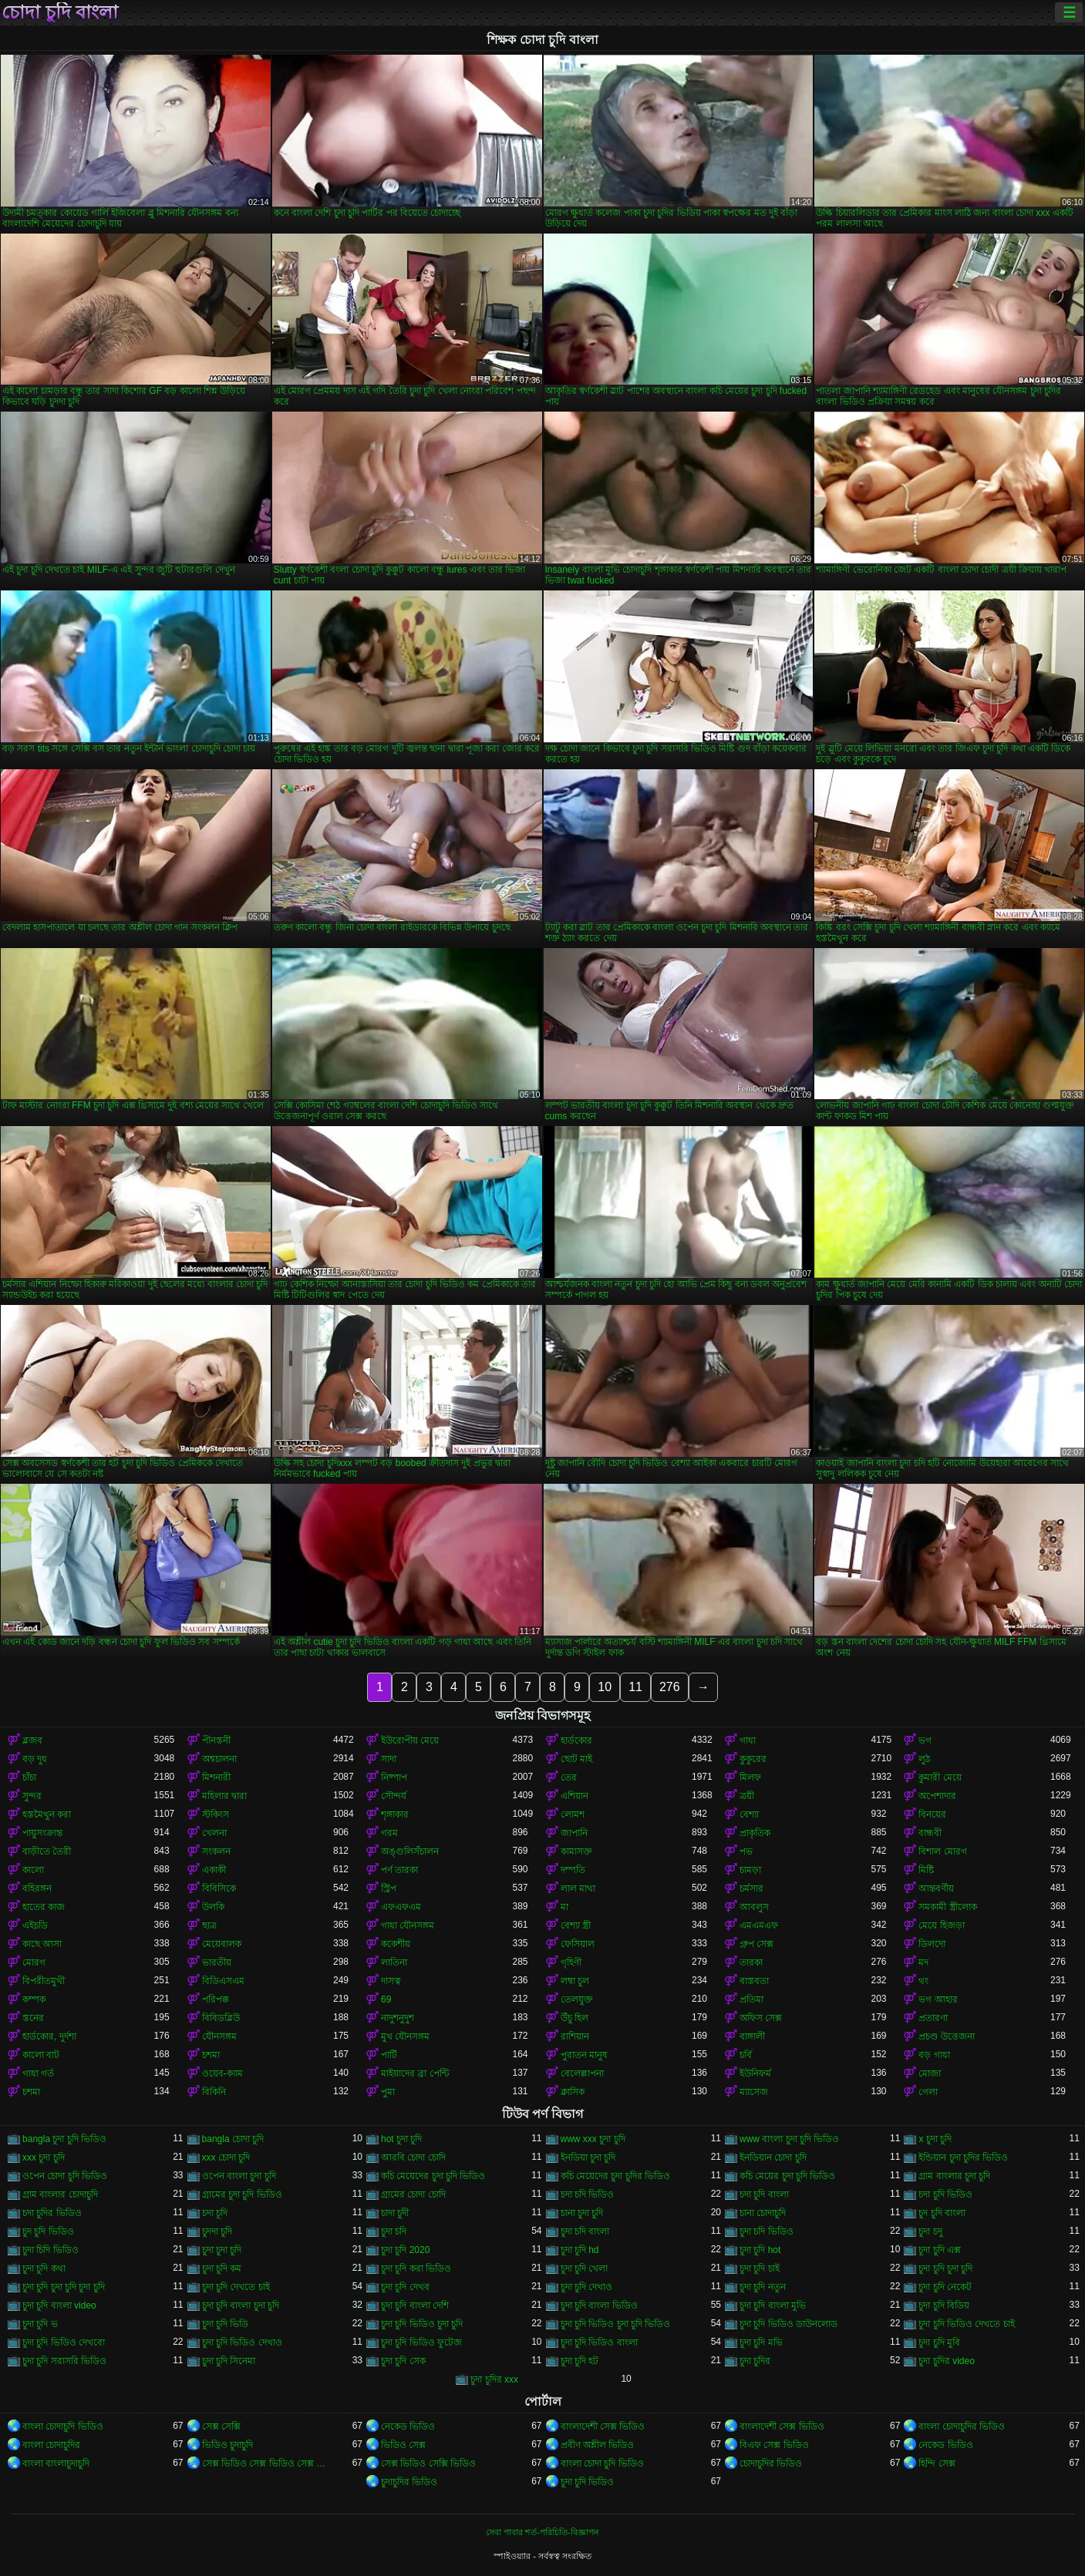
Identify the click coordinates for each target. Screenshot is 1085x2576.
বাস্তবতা (754, 1981)
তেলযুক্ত (577, 1999)
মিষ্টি (926, 1870)
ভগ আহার (937, 1999)
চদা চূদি (214, 2213)
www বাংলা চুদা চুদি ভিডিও (789, 2139)
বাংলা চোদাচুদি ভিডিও (62, 2426)
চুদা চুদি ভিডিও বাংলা (599, 2342)
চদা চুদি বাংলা (764, 2194)
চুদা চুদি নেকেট (945, 2287)
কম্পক (33, 1999)
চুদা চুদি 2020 (405, 2250)
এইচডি (35, 1925)
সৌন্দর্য (393, 1796)
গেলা (928, 2092)
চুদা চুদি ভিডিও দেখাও (242, 2342)
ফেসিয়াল (578, 1944)
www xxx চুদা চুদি (593, 2139)
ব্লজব (32, 1740)
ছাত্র (209, 1925)
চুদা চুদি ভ (40, 2324)
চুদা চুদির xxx (494, 2379)
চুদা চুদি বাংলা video (59, 2305)
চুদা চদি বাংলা (585, 2231)
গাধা (748, 1740)
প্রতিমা (751, 1999)
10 (605, 1686)
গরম (389, 1833)
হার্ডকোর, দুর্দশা (49, 2036)
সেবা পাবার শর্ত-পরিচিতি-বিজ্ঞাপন (542, 2532)
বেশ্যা (749, 1814)
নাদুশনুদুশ (397, 2018)
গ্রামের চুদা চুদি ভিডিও (242, 2194)
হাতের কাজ (43, 1907)
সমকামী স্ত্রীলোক (947, 1907)
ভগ (925, 1740)
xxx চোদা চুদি (226, 2157)
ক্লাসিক (573, 2092)
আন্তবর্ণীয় (936, 1888)
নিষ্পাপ (394, 1777)
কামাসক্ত (576, 1851)
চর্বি (746, 2055)
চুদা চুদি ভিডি (225, 2324)
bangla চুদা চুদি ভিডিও (64, 2139)
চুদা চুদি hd (580, 2250)
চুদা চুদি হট (580, 2361)
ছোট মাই (576, 1759)
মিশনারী (216, 1777)
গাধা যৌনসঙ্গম (407, 1925)
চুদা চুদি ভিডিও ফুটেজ (421, 2342)
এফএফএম (401, 1907)
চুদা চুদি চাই (760, 2268)
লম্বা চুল (575, 1981)
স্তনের (33, 2018)
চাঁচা (29, 1777)
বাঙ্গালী (752, 2036)
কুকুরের (753, 1759)
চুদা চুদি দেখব (405, 2287)
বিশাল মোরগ (942, 1851)
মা (564, 1907)
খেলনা (214, 1833)
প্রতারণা (933, 2018)
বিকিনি (214, 2092)
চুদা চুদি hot (760, 2250)
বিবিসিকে (219, 1888)
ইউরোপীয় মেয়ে (410, 1740)
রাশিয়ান (575, 2036)
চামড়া (750, 1870)
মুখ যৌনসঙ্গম (405, 2036)
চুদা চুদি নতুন (763, 2287)
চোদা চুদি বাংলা (60, 12)
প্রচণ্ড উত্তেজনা (946, 2036)
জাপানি (574, 1833)
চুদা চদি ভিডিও (767, 2231)
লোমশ (573, 1814)
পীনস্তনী (216, 1740)
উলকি (213, 1907)
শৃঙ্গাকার (395, 1814)
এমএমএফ (759, 1925)
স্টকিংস (215, 1814)
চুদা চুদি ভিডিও (588, 2482)
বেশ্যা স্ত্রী (576, 1925)
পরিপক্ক (215, 1999)
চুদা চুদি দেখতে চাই (236, 2287)
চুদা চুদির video (946, 2361)
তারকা (751, 1962)
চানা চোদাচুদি (763, 2213)
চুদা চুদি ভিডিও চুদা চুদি (422, 2324)
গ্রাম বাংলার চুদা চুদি (954, 2176)
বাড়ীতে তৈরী (46, 1851)
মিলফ (750, 1777)
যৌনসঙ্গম (219, 2036)
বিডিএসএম (223, 1981)
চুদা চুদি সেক (403, 2361)
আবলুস (754, 1907)
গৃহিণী (571, 1962)
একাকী (214, 1870)
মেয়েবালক (221, 1944)
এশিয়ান (574, 1796)
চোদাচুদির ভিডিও (771, 2463)
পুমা (388, 2092)
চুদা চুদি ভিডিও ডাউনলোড (788, 2324)
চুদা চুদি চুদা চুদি (945, 2268)
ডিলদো (931, 1944)
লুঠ (924, 1759)
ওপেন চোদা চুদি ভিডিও (64, 2176)
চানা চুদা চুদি (582, 2213)
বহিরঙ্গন (37, 1888)
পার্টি (389, 2055)
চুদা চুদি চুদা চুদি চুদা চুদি (63, 2287)
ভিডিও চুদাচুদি (227, 2445)
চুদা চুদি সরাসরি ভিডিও (64, 2361)
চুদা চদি (393, 2231)
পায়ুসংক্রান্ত (42, 1833)
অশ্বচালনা (219, 1759)
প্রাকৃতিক (755, 1833)
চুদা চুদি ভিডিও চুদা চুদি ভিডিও (616, 2324)
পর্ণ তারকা (399, 1870)
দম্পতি (573, 1870)
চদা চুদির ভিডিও (52, 2213)
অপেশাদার (937, 1796)
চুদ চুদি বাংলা (941, 2213)
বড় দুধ (34, 1759)
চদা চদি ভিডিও (588, 2194)
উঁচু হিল (574, 2018)
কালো (33, 1870)
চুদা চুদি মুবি (939, 2342)
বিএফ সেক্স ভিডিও (774, 2445)
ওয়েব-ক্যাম (222, 2073)
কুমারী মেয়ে (939, 1777)
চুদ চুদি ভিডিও (48, 2231)
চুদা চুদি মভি (761, 2342)
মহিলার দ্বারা (224, 1796)
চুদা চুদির (755, 2361)
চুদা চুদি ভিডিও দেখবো (63, 2342)
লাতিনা (394, 1962)
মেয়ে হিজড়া (941, 1925)
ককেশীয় (395, 1944)
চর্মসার (751, 1888)
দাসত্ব (391, 1981)
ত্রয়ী (747, 1796)
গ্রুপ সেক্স (756, 1944)
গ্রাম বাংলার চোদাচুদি (60, 2194)
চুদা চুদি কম (222, 2268)
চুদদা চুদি (217, 2231)
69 (386, 1999)
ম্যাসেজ (754, 2092)
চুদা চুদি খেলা (584, 2268)
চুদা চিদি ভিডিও (50, 2250)
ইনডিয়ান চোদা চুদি (773, 2157)
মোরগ (33, 1962)
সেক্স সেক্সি (221, 2426)
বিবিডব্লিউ (221, 2018)
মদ (923, 1962)
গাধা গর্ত (38, 2073)
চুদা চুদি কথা (44, 2268)
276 (669, 1686)
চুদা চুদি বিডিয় (943, 2305)
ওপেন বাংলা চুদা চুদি (239, 2176)
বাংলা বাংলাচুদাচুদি (55, 2463)
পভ (746, 1851)
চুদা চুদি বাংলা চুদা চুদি (240, 2305)
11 (635, 1686)
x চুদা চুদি (935, 2139)
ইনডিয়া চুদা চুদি (588, 2157)
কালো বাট (40, 2055)
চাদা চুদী (395, 2213)
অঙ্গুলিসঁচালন (410, 1851)
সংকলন (216, 1851)
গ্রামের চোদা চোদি (413, 2194)
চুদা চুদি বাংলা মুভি (773, 2305)
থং (923, 1981)
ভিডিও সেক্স (403, 2445)
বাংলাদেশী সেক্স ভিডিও (603, 2426)
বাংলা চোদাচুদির (51, 2445)
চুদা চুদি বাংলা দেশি (415, 2305)
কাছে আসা (42, 1944)
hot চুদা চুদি (401, 2139)
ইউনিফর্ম (755, 2073)
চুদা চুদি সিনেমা (229, 2361)
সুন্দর (32, 1796)
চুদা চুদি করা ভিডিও (416, 2268)
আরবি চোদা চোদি (413, 2157)
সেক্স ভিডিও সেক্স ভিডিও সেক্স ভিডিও (267, 2463)
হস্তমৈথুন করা (46, 1814)
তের (569, 1777)
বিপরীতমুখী (43, 1981)
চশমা (211, 2055)
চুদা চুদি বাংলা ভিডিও (599, 2305)
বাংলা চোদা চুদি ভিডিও (602, 2463)
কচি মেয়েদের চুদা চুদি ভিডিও (433, 2176)
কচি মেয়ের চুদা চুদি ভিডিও (787, 2176)
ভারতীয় (216, 1962)
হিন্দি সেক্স (936, 2463)
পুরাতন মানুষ (584, 2055)
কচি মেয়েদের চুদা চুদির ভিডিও (615, 2176)
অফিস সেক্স (761, 2018)
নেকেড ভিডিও (408, 2426)
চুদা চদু (930, 2231)
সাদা (388, 1759)
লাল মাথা (578, 1888)
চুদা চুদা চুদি (222, 2250)
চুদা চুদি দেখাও (587, 2287)
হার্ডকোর (576, 1740)
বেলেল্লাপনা (582, 2073)
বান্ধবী (930, 1833)
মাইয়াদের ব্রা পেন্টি (415, 2073)
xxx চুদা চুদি (43, 2157)
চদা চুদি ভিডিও (945, 2194)
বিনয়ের (932, 1814)
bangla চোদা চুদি (233, 2139)
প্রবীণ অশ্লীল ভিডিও (598, 2445)
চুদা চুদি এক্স (939, 2250)
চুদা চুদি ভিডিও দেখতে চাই (966, 2324)
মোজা (929, 2073)
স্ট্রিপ (388, 1888)
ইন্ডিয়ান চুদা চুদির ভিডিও (963, 2157)
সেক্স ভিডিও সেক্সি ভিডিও (428, 2463)
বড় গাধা (933, 2055)
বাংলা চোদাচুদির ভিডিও (961, 2426)
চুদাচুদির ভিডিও (409, 2482)
